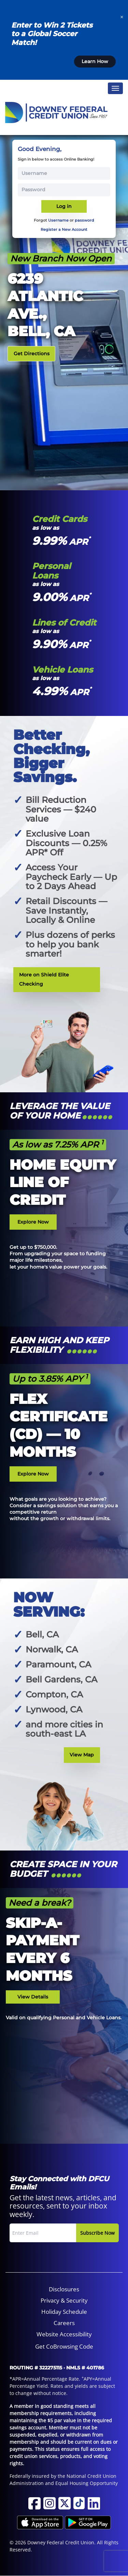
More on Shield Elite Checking (44, 979)
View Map (82, 1755)
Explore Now (33, 1222)
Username (58, 220)
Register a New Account (64, 229)
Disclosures (64, 2289)
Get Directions (31, 353)
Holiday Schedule (64, 2312)
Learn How (95, 61)
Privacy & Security (64, 2300)
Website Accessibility (64, 2334)
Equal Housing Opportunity (86, 2483)
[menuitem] (64, 2289)
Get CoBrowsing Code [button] (64, 2346)
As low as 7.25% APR (57, 1144)
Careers (64, 2323)
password (84, 220)
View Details (32, 1997)
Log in (64, 206)
